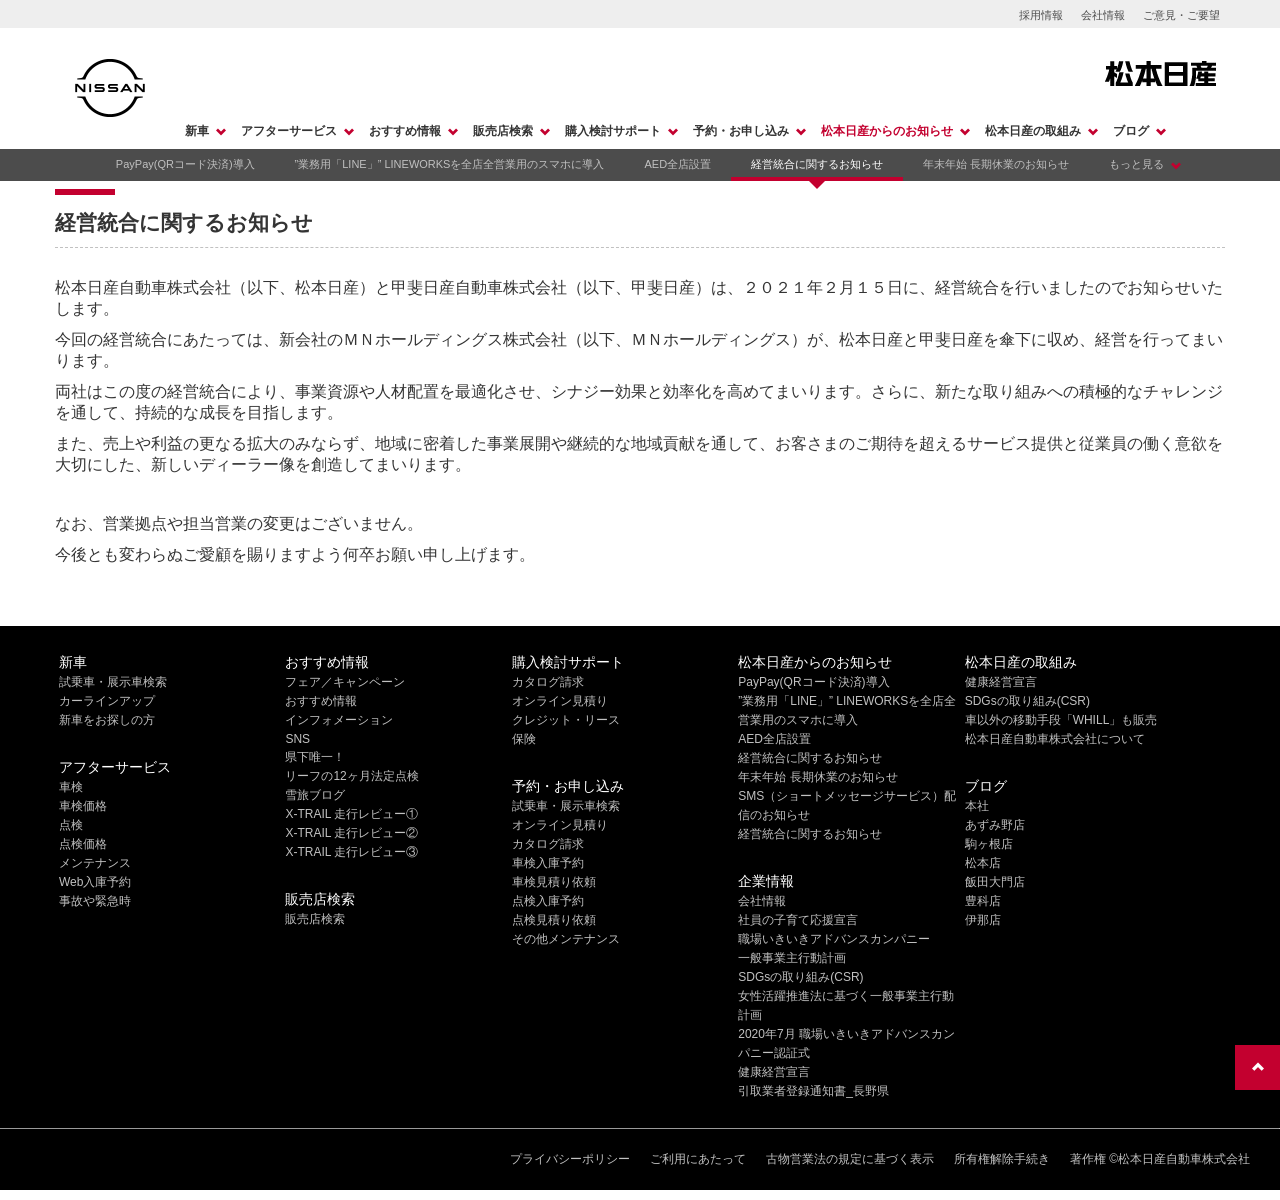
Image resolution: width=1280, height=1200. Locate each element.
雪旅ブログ (315, 795)
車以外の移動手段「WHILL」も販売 (1061, 720)
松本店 (983, 863)
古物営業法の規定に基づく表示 (850, 1159)
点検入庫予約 (548, 901)
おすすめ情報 (405, 131)
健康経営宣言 (774, 1072)
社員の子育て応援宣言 (798, 920)
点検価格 (83, 844)
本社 (977, 806)
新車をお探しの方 (107, 720)
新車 (197, 131)
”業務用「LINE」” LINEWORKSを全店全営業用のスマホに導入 (450, 164)
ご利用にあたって (698, 1159)
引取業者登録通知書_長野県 (813, 1091)
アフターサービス (289, 131)
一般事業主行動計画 (792, 958)
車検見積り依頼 (554, 882)
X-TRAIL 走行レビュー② (351, 833)
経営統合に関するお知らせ (817, 164)
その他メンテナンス (566, 939)
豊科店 (983, 901)
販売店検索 (503, 131)
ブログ (1131, 131)
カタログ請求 (548, 682)
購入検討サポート (613, 131)
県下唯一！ (315, 757)
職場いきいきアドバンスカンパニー (834, 939)
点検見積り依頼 (554, 920)
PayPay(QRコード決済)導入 (185, 164)
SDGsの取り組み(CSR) (800, 977)
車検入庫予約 (548, 863)
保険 (524, 739)
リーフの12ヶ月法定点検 (351, 776)
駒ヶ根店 (989, 844)
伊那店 (983, 920)
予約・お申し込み (741, 131)
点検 (71, 825)
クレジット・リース (566, 720)
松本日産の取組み (1033, 131)
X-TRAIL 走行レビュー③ (351, 852)
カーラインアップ (107, 701)
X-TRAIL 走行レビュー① (351, 814)
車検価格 (83, 806)
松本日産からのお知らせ (887, 131)
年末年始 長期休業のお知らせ (996, 164)
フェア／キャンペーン (345, 682)
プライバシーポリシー (570, 1159)
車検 (71, 787)
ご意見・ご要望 (1181, 15)
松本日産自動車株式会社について (1055, 739)
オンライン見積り (560, 701)
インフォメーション (339, 720)
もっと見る (1136, 164)
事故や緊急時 (95, 901)
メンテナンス (95, 863)
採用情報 (1041, 15)
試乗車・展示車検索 (113, 682)
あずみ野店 (995, 825)
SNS (297, 739)
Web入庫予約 (95, 882)
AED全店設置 (677, 164)
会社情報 (1103, 15)
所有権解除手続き (1002, 1159)
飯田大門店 (995, 882)
